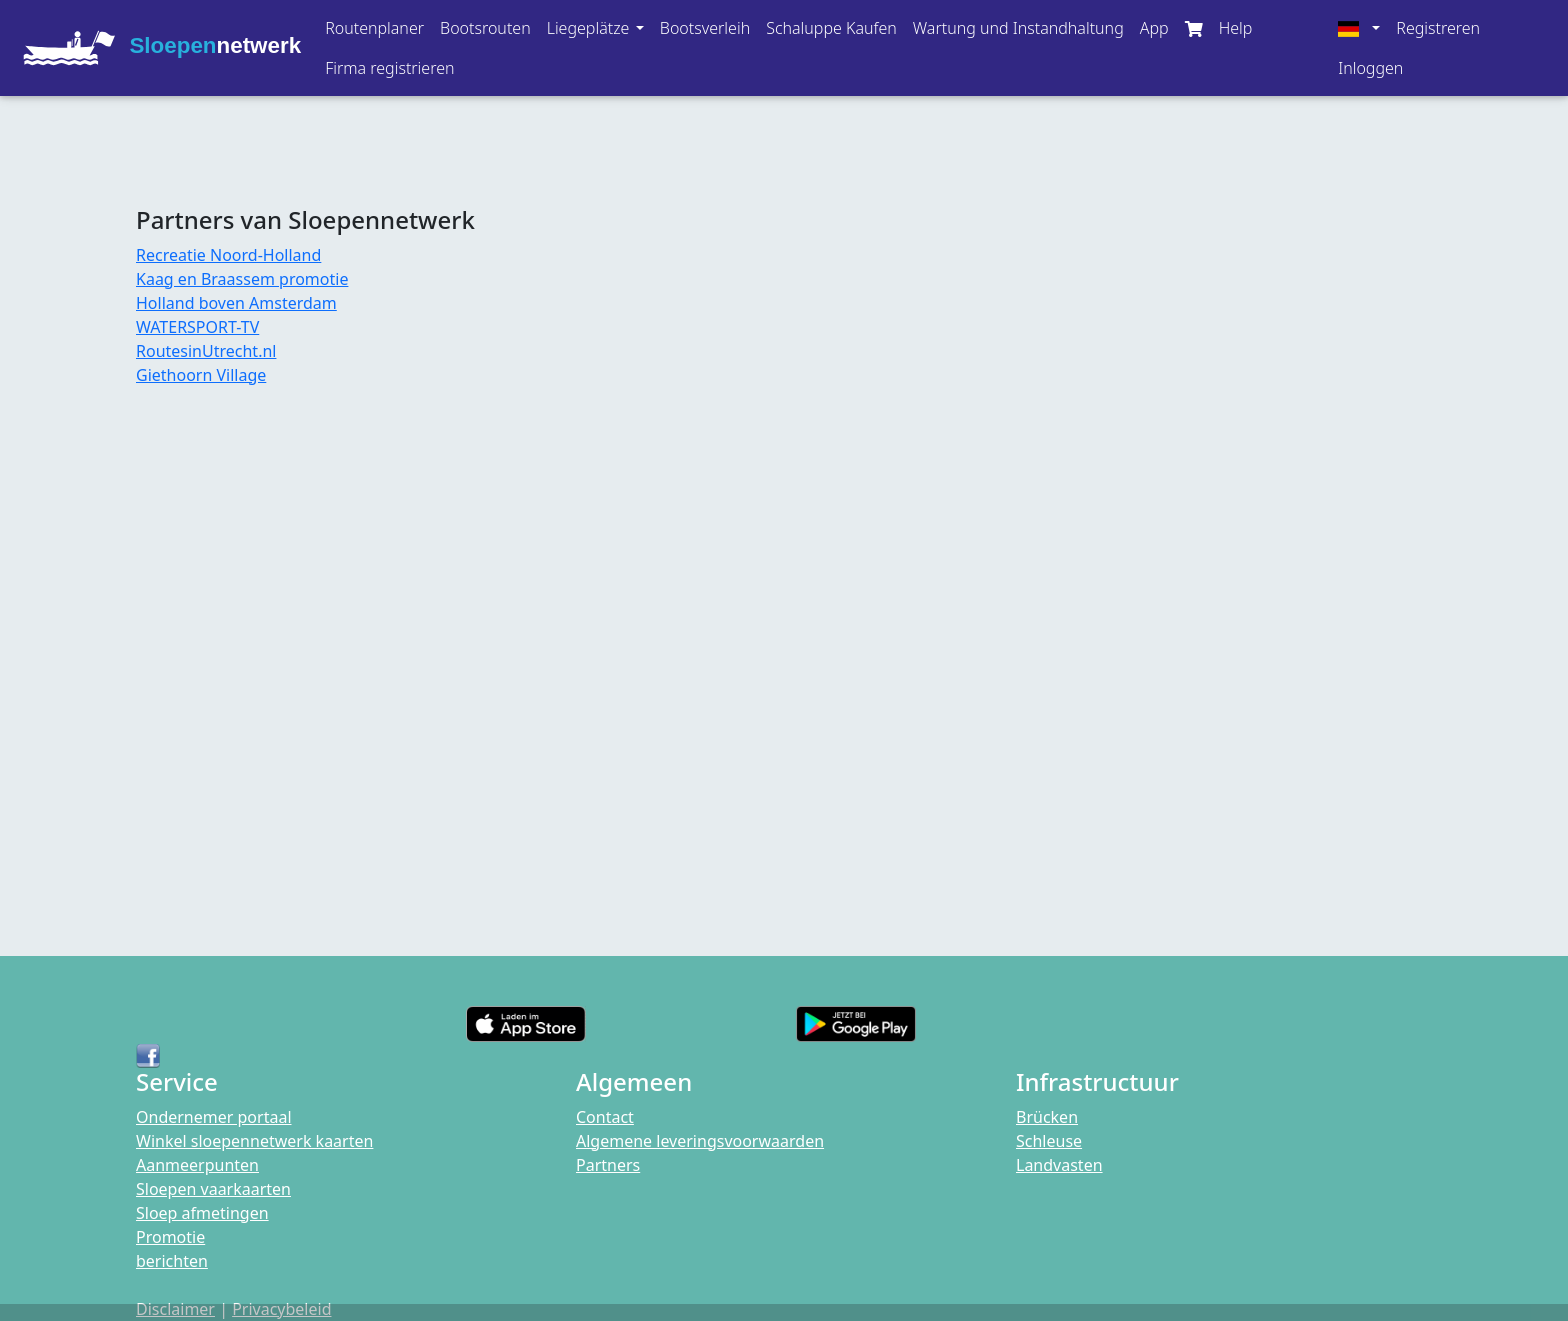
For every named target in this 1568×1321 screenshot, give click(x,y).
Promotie (170, 1237)
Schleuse (1049, 1141)
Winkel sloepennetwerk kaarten (254, 1141)
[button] (595, 28)
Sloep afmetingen (202, 1213)
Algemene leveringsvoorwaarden (700, 1141)
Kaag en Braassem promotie (242, 279)
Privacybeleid (281, 1309)
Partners (608, 1165)
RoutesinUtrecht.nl (206, 351)
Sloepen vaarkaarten (213, 1189)
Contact (605, 1117)
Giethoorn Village (201, 375)
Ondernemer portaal (214, 1117)
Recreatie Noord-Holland (228, 255)
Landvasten (1059, 1165)
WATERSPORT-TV (197, 327)
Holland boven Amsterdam (236, 303)
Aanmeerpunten (197, 1165)
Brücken (1047, 1117)
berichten (172, 1261)
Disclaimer (175, 1309)
